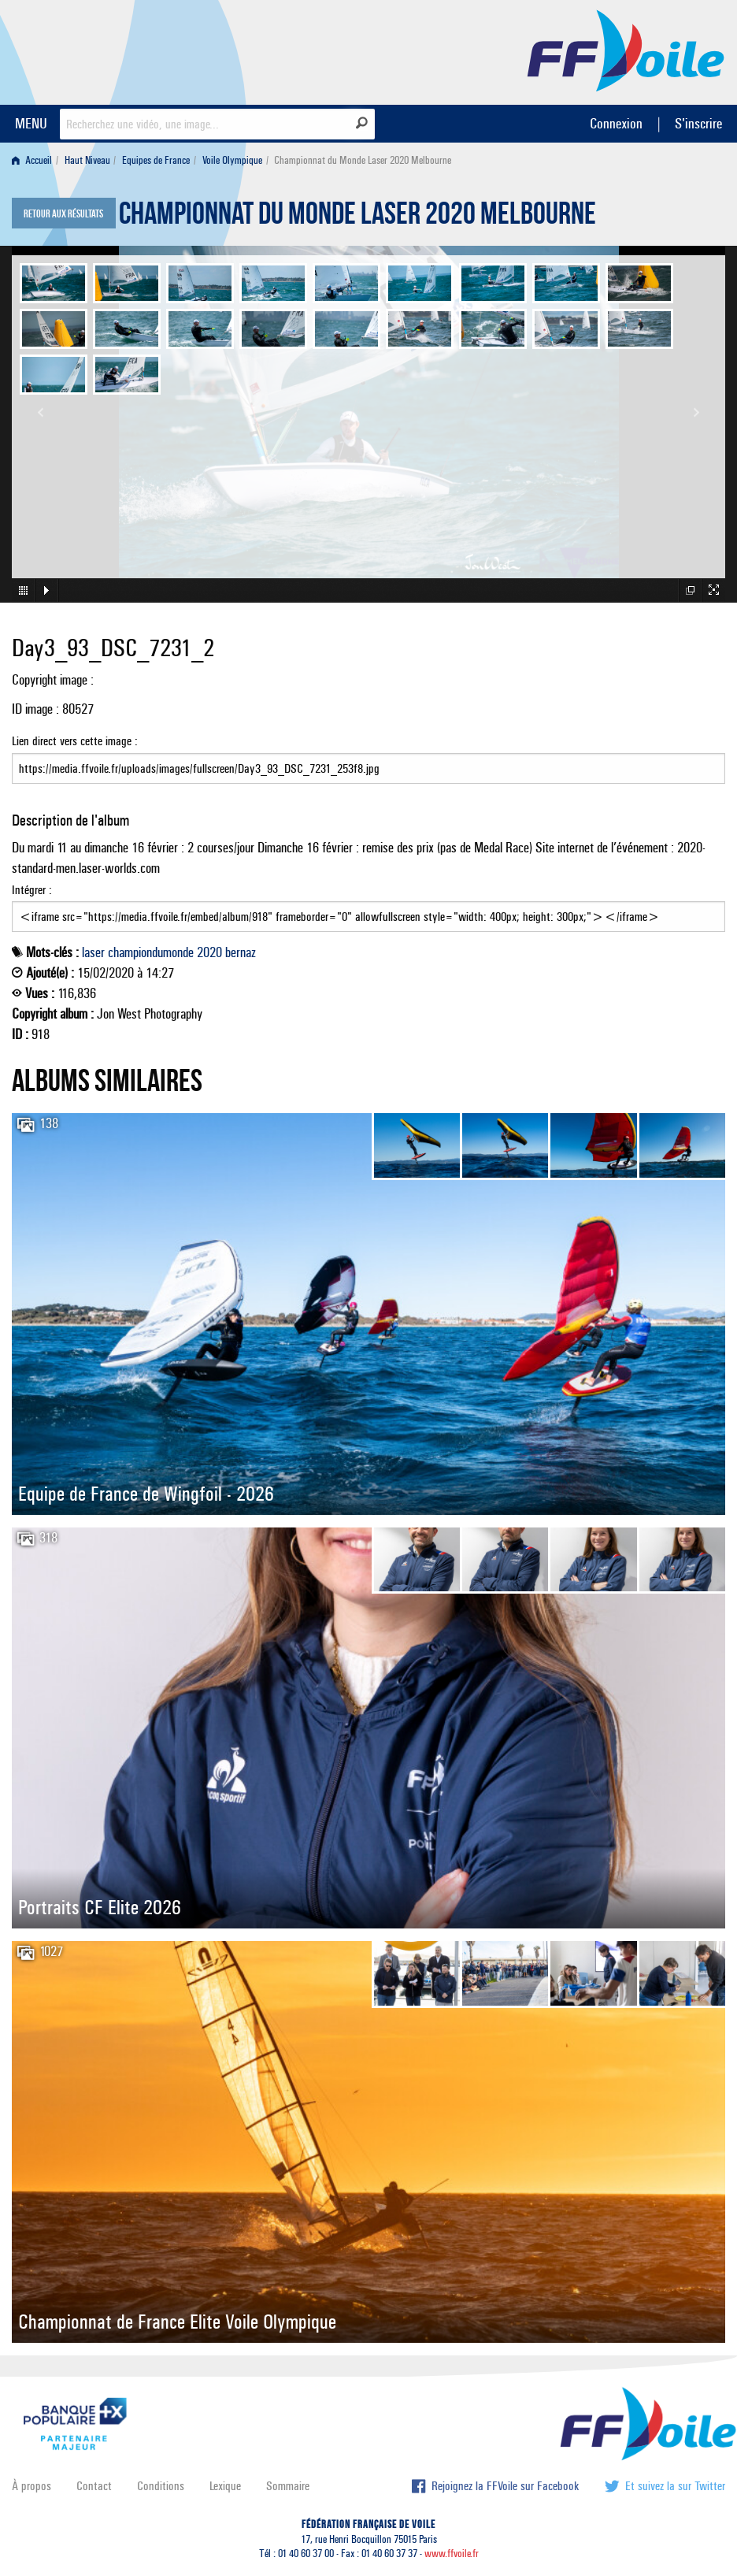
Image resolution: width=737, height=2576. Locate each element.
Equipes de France (156, 160)
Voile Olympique (232, 160)
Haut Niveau (87, 160)
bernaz (240, 952)
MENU (31, 123)
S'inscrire (698, 123)
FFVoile (626, 49)
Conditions (160, 2485)
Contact (94, 2485)
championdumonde (151, 952)
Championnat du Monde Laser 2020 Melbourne (357, 217)
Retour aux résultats (63, 214)
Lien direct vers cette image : (368, 758)
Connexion (616, 123)
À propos (31, 2485)
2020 (209, 952)
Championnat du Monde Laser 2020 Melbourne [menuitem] (362, 160)
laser (93, 952)
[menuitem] (35, 160)
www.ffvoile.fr (451, 2553)
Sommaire (287, 2485)
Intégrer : (368, 907)
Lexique (225, 2485)
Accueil (32, 160)
